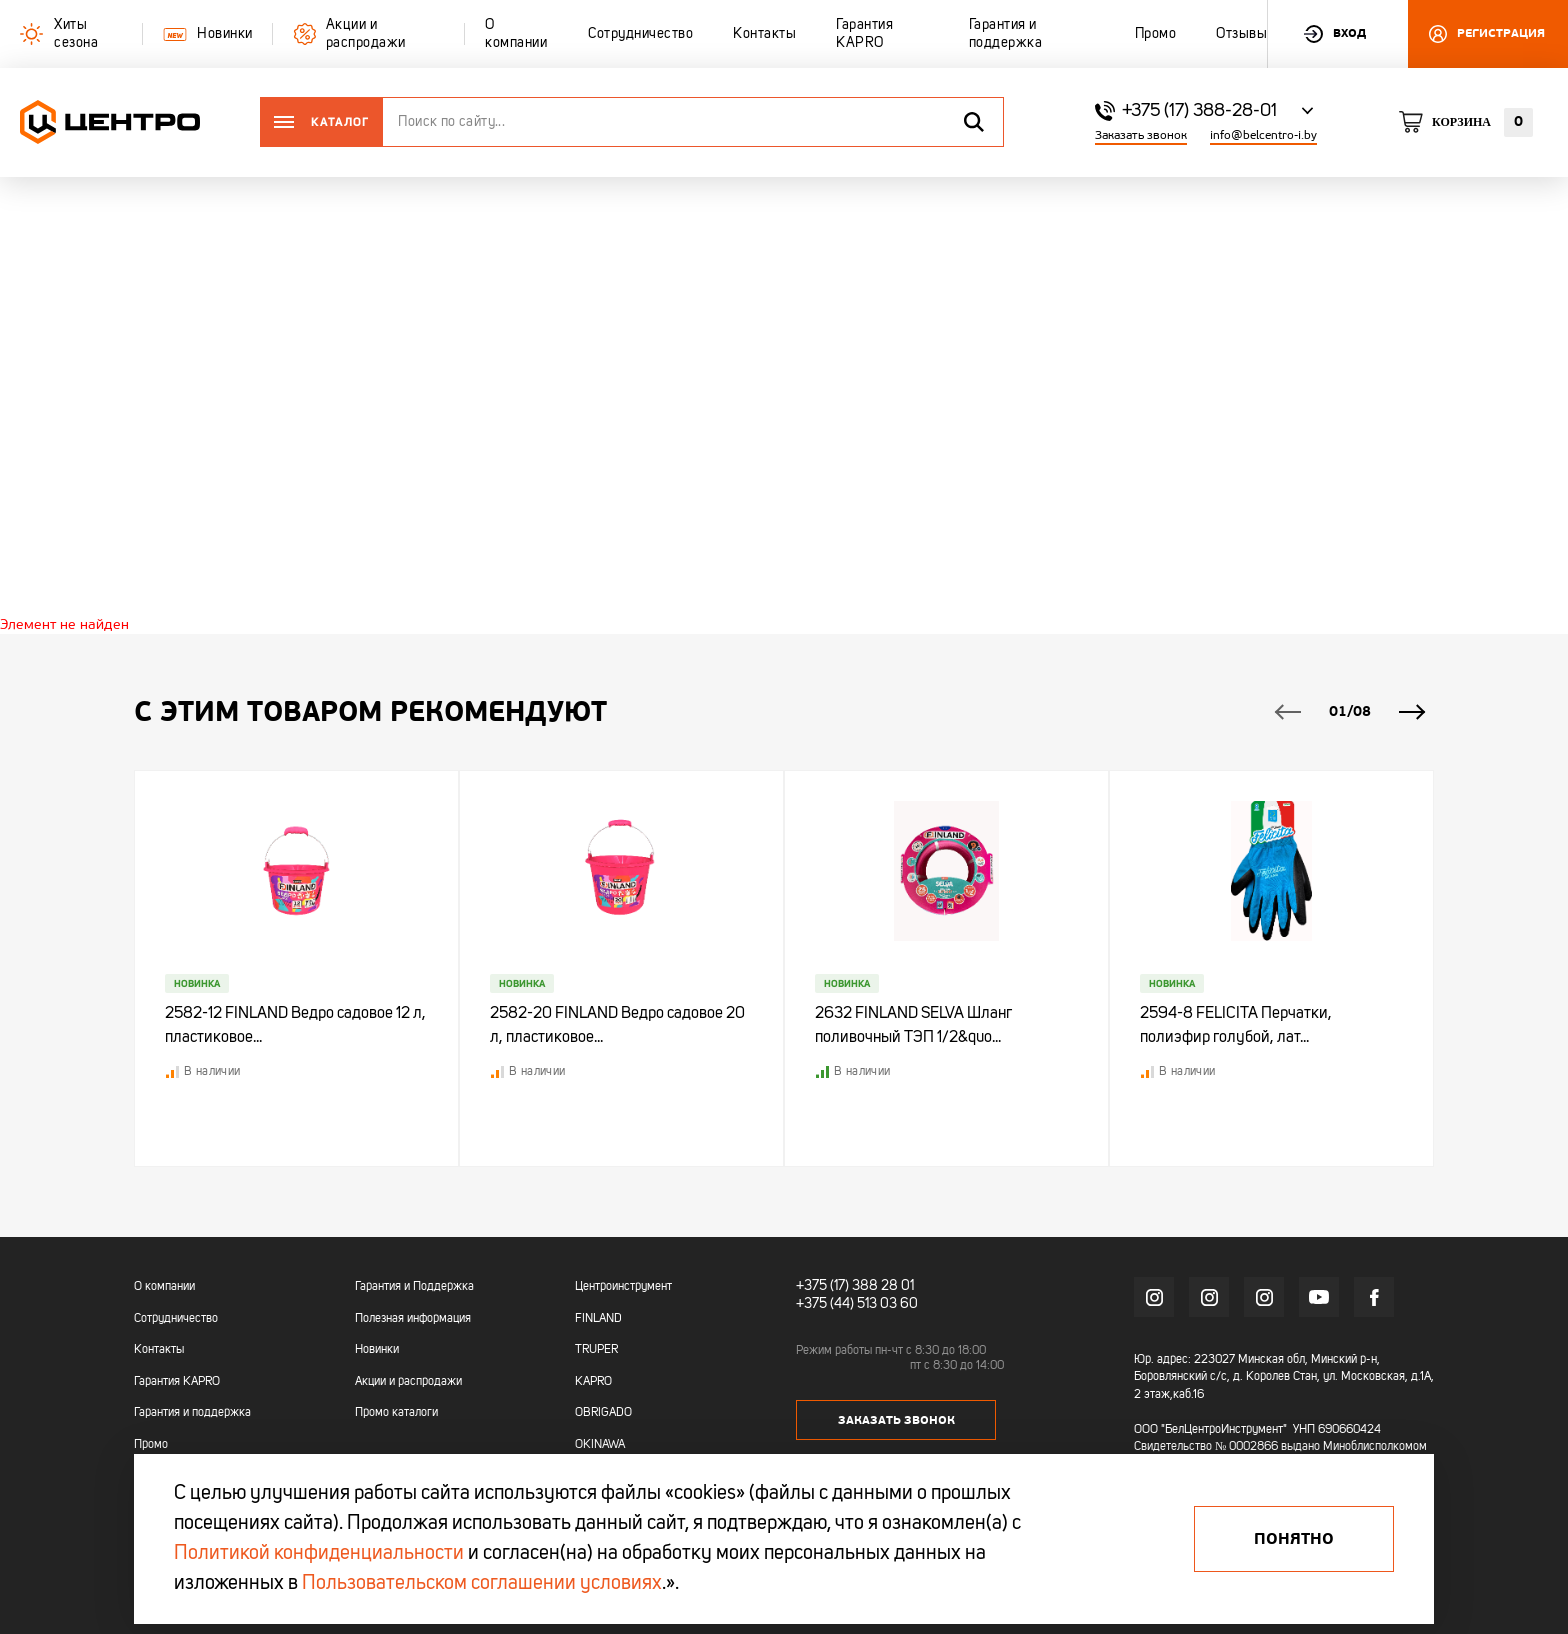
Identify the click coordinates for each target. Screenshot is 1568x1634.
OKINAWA (600, 1445)
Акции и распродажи (408, 1382)
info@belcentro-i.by (1263, 135)
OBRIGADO (603, 1413)
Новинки (377, 1350)
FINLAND (598, 1319)
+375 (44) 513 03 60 (857, 1304)
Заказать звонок (1141, 135)
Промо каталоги (396, 1413)
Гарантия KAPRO (177, 1382)
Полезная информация (413, 1319)
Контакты (159, 1350)
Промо (151, 1445)
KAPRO (593, 1382)
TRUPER (596, 1350)
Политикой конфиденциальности (319, 1554)
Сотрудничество (176, 1319)
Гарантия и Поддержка (414, 1287)
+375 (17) (822, 1286)
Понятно (1294, 1539)
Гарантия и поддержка (192, 1413)
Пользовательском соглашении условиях (482, 1584)
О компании (164, 1287)
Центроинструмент (623, 1287)
